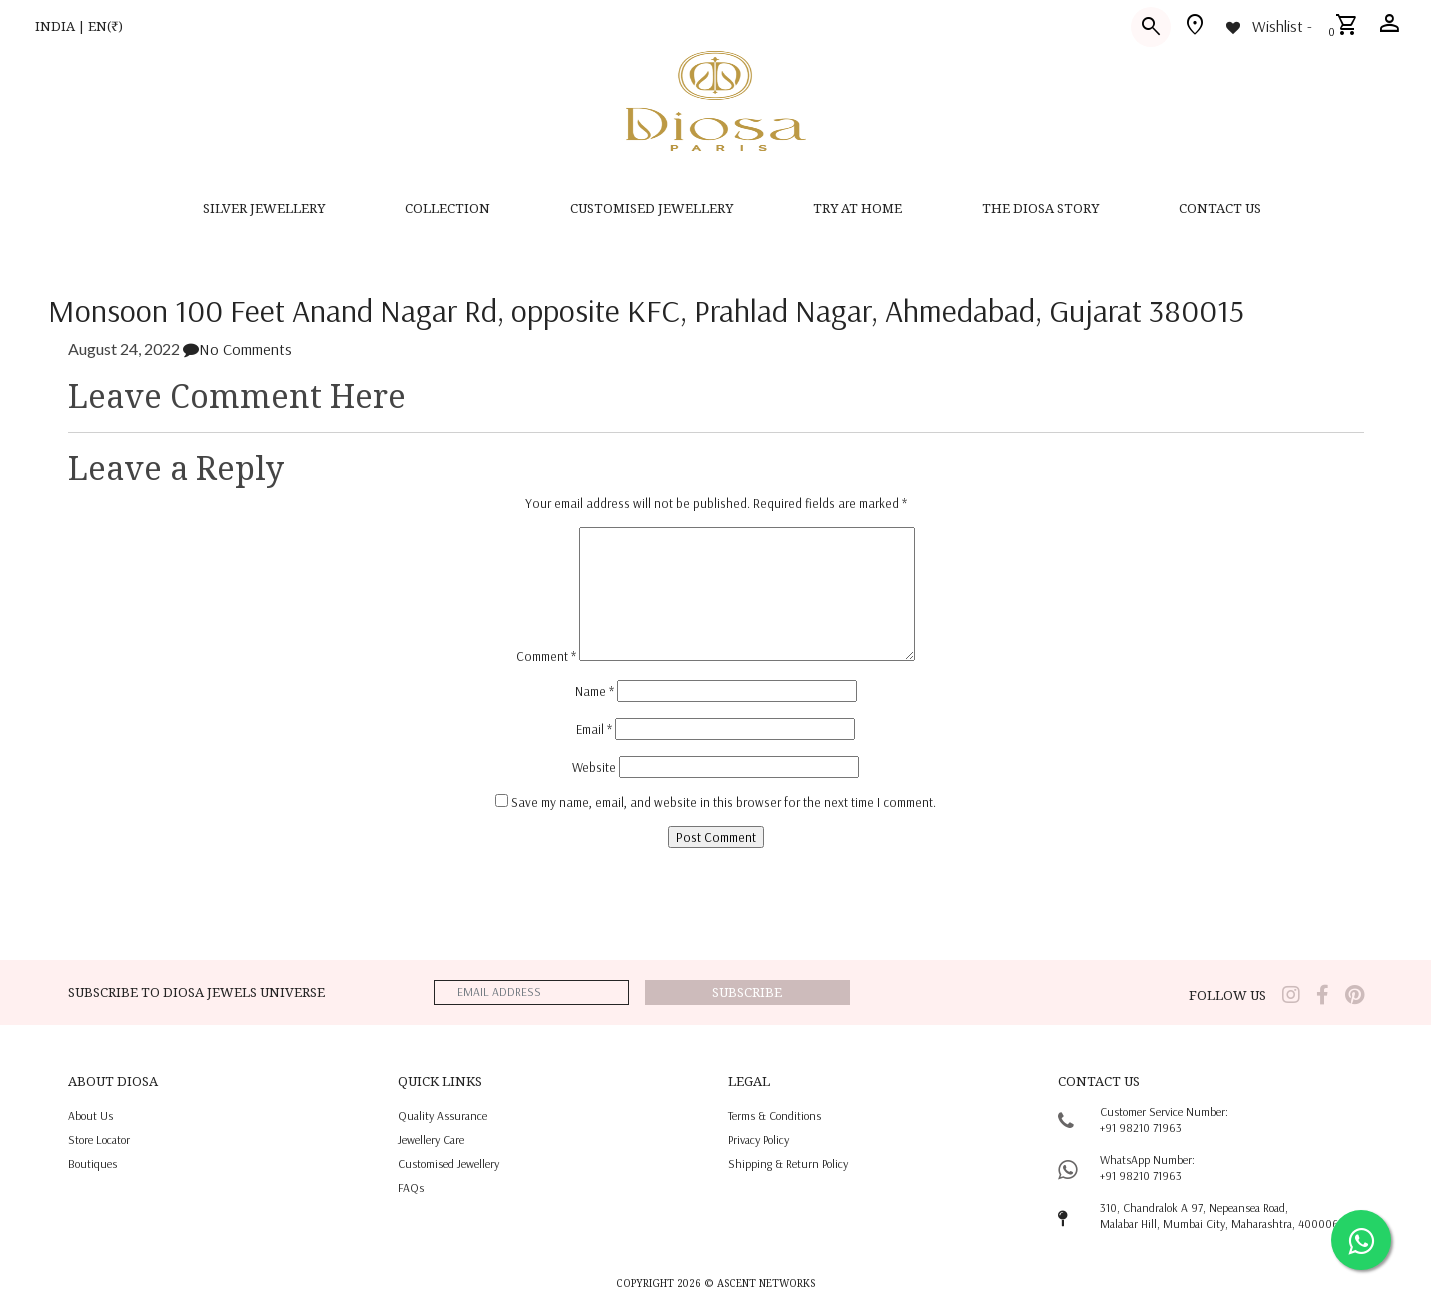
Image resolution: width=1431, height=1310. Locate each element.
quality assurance (442, 1115)
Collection (447, 208)
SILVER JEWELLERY (264, 208)
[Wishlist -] (1267, 26)
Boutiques (92, 1163)
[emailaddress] (531, 992)
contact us (1220, 208)
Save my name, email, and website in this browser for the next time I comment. (723, 802)
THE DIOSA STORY (1040, 208)
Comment (546, 656)
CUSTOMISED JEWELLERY (651, 208)
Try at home (857, 208)
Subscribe (747, 992)
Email (594, 729)
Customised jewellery (448, 1163)
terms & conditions (774, 1115)
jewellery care (431, 1139)
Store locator (99, 1139)
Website (594, 767)
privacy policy (758, 1139)
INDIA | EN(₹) (79, 26)
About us (90, 1115)
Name (594, 691)
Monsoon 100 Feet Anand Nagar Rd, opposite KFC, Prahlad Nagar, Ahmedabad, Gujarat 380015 (646, 310)
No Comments (237, 349)
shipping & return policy (788, 1163)
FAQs (411, 1187)
